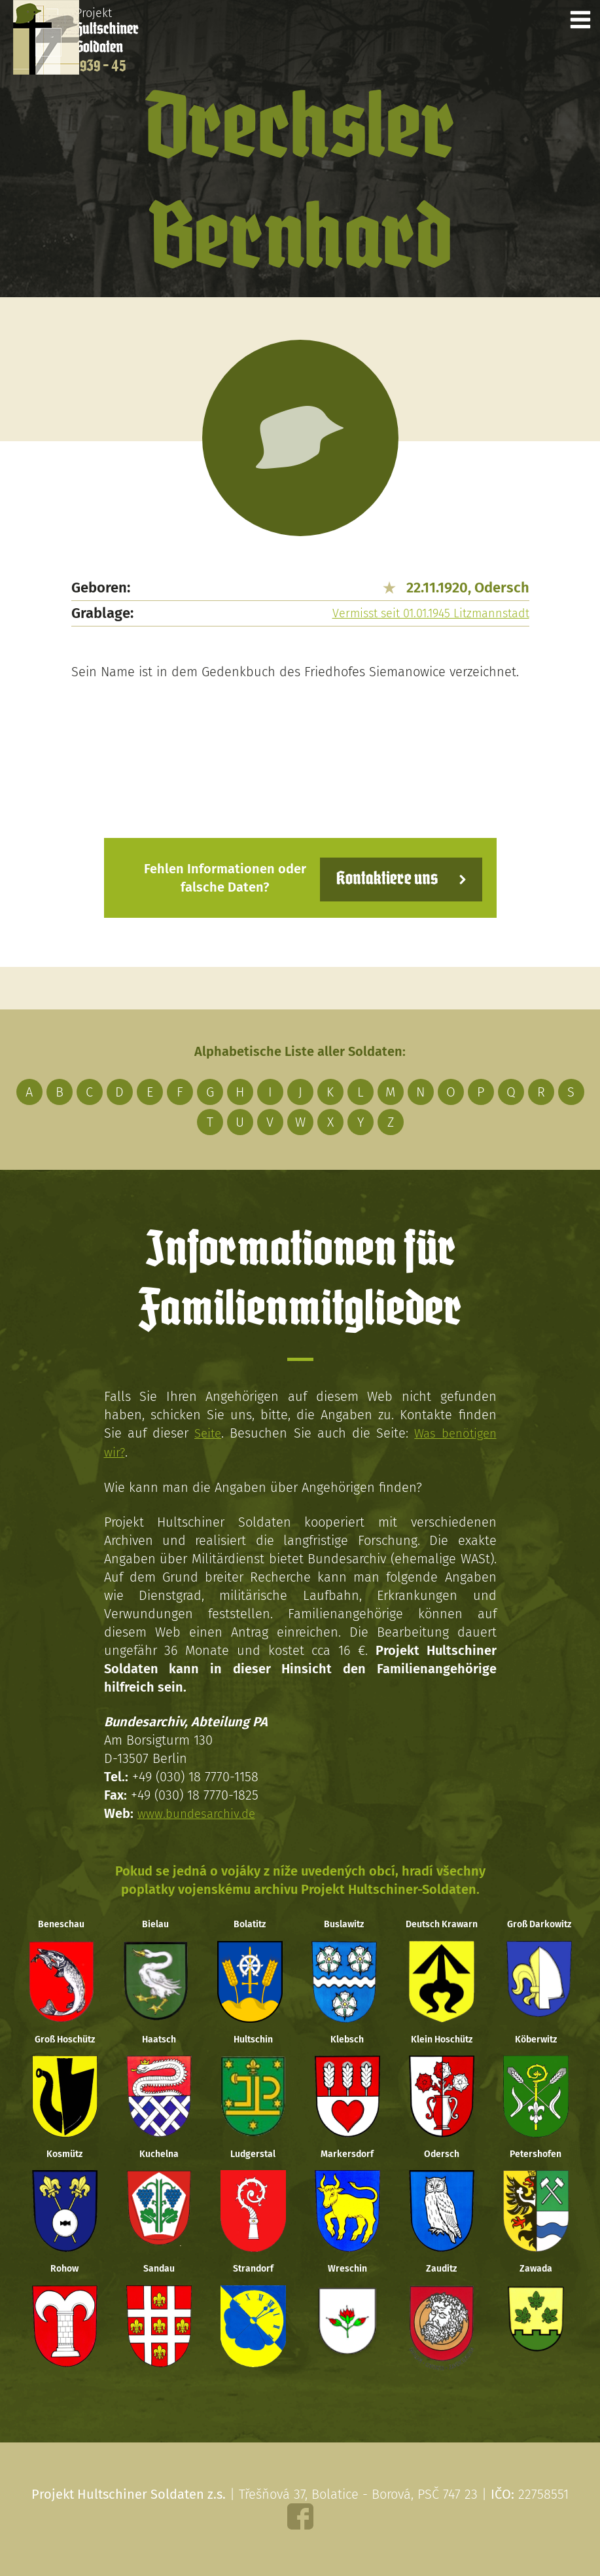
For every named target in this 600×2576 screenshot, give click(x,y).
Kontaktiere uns (380, 878)
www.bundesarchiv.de (200, 1813)
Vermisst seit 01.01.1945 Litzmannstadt (430, 615)
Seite (206, 1434)
